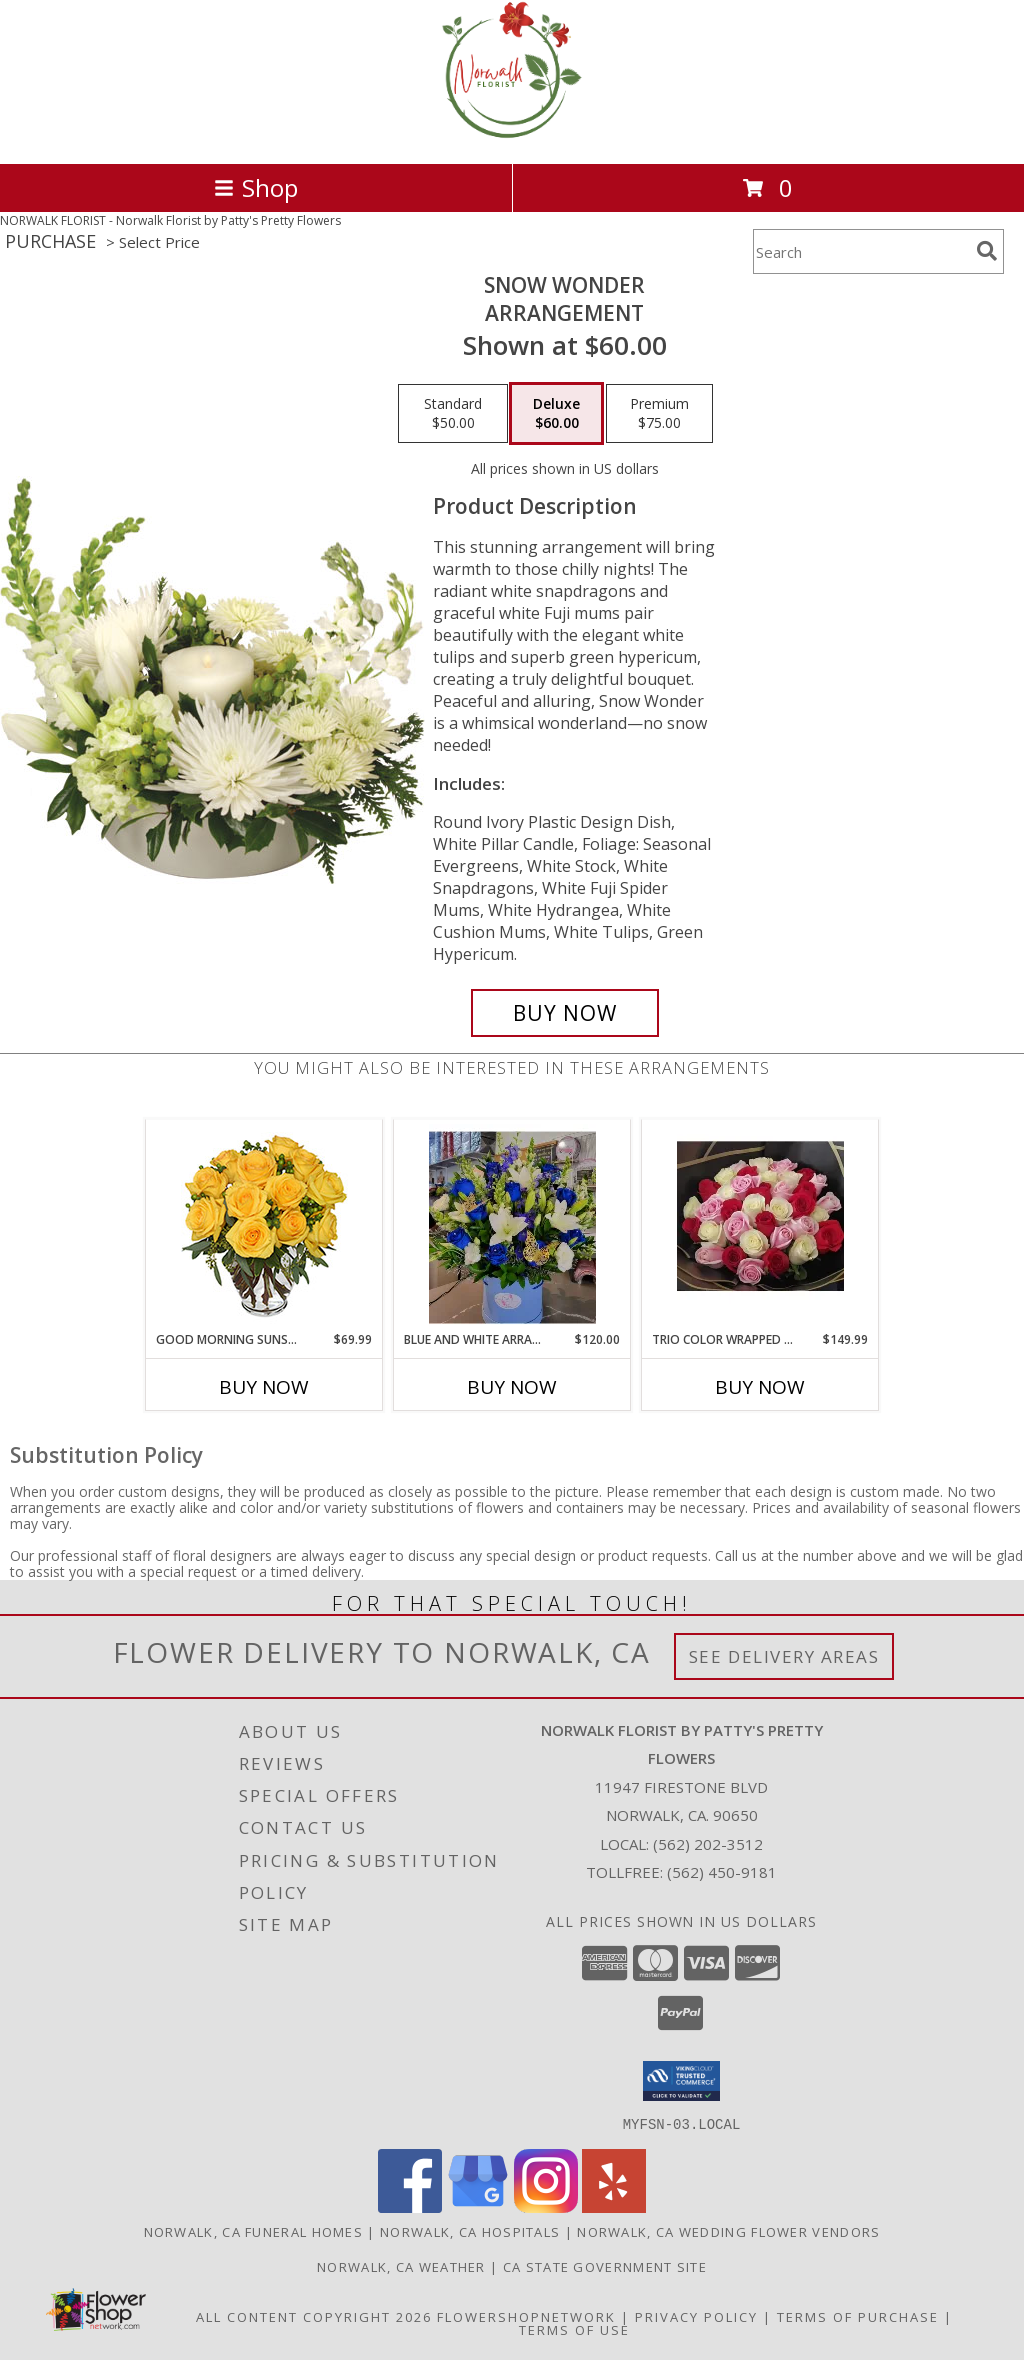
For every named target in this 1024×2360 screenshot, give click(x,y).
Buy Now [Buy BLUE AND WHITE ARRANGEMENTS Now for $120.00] (512, 1387)
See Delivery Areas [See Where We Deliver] (784, 1656)
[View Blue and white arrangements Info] (512, 1225)
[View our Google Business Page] (478, 2206)
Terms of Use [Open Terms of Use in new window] (574, 2329)
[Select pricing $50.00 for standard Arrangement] (453, 414)
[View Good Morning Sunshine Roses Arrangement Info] (264, 1225)
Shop (256, 187)
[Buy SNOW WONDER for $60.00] (565, 1013)
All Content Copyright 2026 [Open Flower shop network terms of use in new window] (314, 2316)
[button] (681, 2081)
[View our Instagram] (546, 2206)
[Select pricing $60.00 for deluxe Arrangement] (556, 414)
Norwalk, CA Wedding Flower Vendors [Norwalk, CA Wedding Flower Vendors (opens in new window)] (728, 2231)
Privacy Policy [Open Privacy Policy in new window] (696, 2316)
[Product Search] (861, 251)
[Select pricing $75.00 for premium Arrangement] (659, 414)
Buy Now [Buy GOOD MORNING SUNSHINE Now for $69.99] (264, 1387)
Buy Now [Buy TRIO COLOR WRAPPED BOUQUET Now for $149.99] (760, 1387)
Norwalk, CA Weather (401, 2266)
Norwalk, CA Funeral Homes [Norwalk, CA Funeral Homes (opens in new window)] (254, 2231)
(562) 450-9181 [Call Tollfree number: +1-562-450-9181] (722, 1872)
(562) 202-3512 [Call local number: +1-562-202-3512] (708, 1844)
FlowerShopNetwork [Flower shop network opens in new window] (526, 2316)
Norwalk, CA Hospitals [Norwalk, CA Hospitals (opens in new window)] (470, 2231)
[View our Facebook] (410, 2206)
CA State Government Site (605, 2266)
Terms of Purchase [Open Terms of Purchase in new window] (858, 2316)
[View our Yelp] (614, 2206)
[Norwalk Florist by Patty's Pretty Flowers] (512, 134)
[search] (987, 251)
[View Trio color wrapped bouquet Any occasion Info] (760, 1225)
